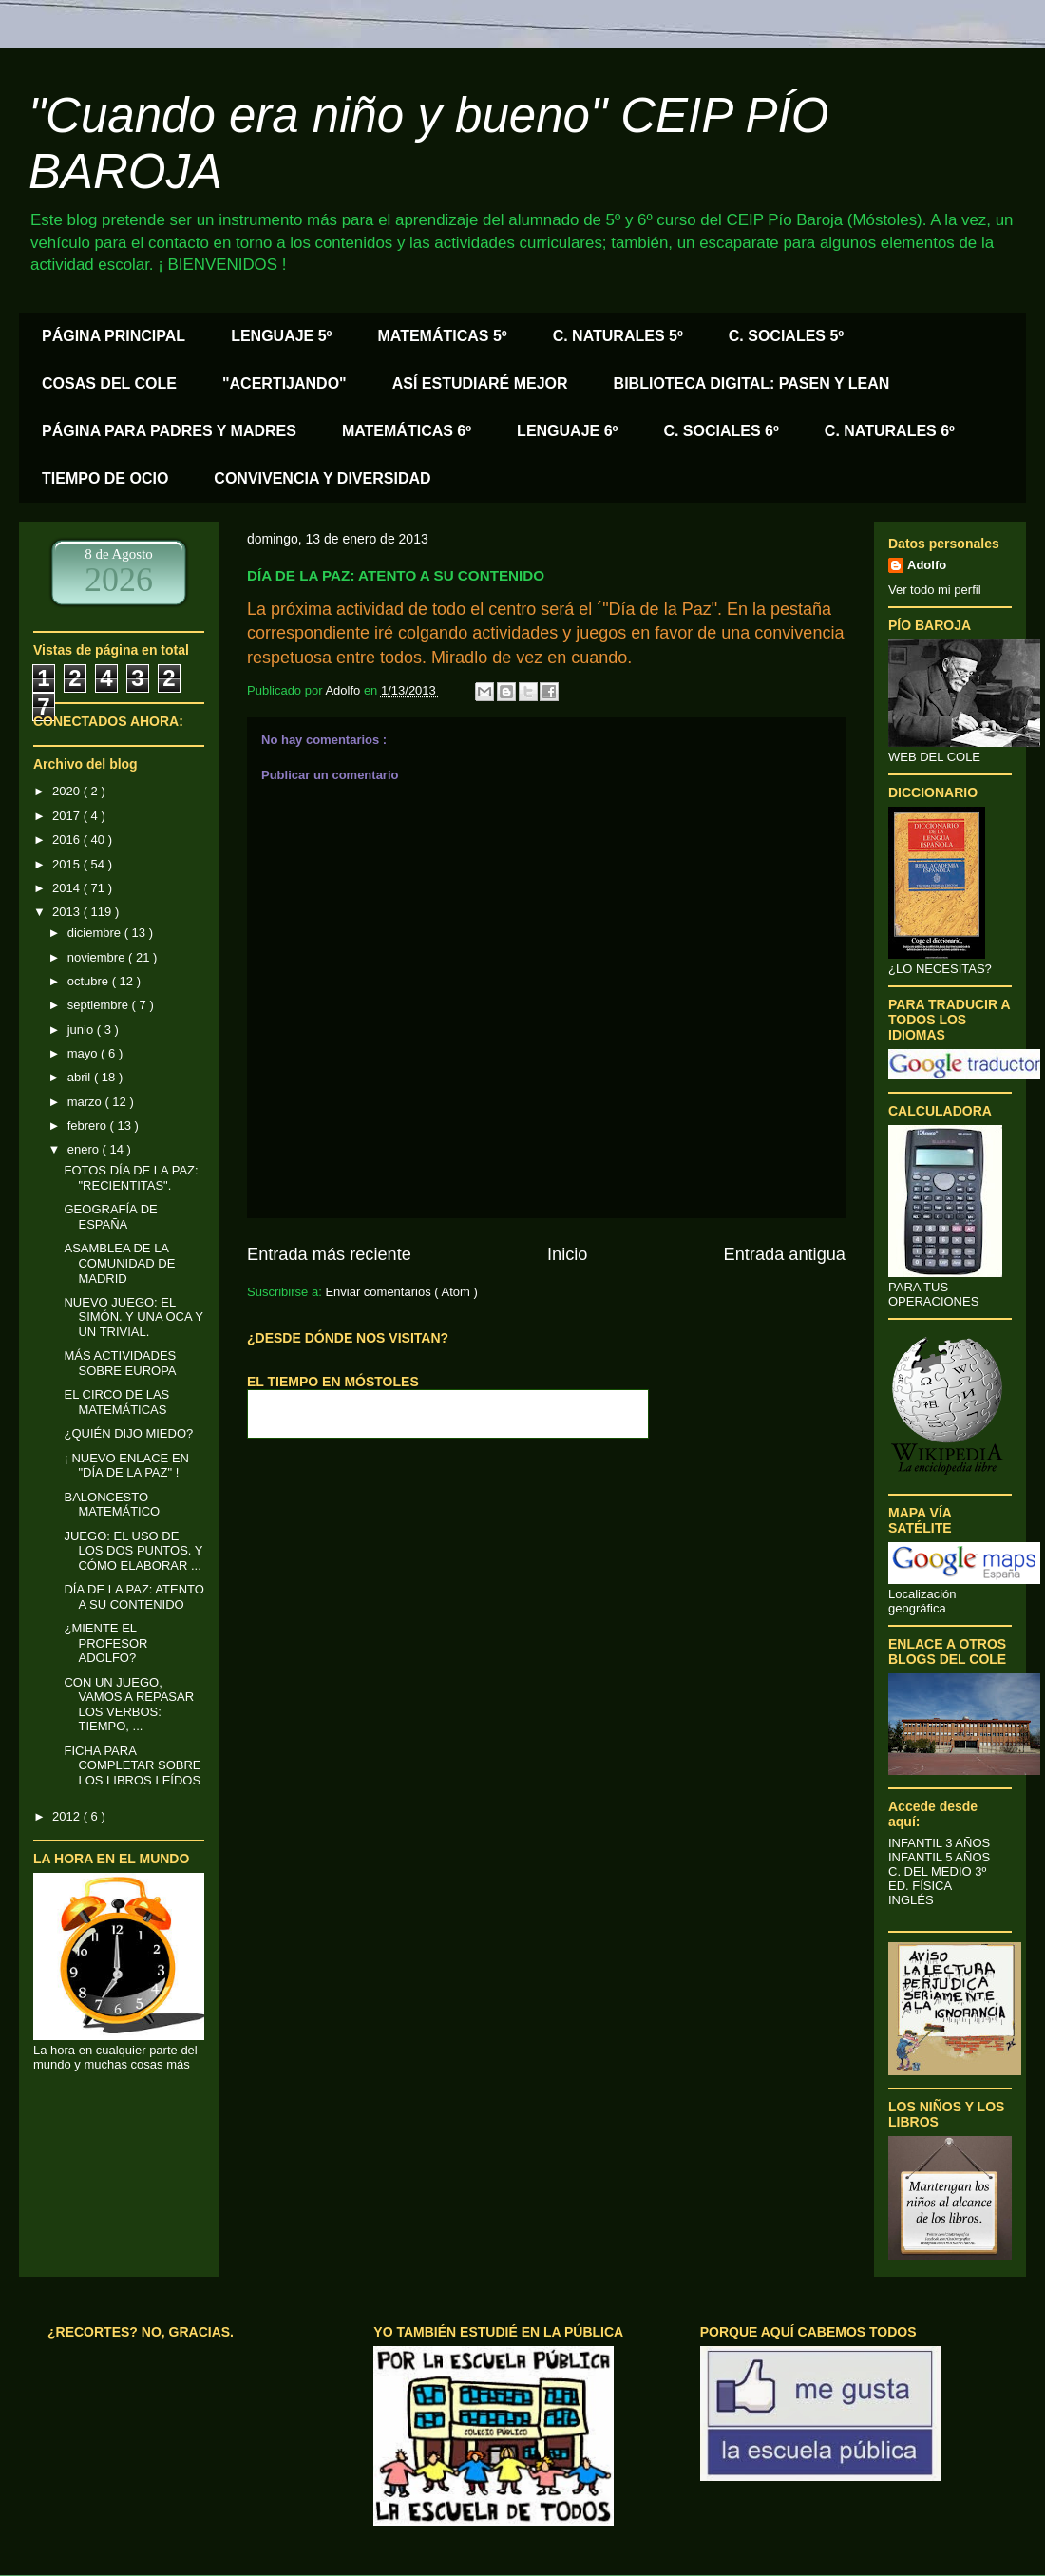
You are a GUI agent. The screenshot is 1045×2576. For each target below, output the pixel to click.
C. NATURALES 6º (890, 431)
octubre (89, 981)
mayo (84, 1053)
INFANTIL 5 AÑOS (939, 1857)
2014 (68, 888)
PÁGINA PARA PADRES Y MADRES (169, 431)
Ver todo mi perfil (934, 589)
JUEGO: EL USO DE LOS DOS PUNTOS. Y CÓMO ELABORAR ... (133, 1551)
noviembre (97, 957)
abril (80, 1077)
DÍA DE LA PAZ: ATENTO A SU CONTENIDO (133, 1597)
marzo (86, 1102)
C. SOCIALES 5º (786, 336)
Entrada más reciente (329, 1254)
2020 (68, 791)
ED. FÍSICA (920, 1886)
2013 (68, 912)
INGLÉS (911, 1900)
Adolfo (926, 565)
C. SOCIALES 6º (720, 431)
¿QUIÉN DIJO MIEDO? (128, 1433)
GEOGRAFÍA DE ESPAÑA (110, 1216)
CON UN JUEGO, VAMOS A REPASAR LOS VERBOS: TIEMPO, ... (129, 1704)
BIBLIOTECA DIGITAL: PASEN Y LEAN (752, 383)
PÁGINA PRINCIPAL (113, 336)
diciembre (95, 932)
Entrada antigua (785, 1254)
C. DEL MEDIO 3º (937, 1871)
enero (85, 1149)
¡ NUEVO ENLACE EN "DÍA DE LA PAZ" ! (126, 1465)
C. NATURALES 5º (618, 336)
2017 (68, 816)
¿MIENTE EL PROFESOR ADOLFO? (105, 1643)
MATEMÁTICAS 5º (441, 336)
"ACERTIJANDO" (284, 383)
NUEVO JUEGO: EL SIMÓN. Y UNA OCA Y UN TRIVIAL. (133, 1317)
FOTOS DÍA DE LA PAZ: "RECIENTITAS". (131, 1178)
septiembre (99, 1005)
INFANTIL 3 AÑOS (939, 1843)
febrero (88, 1125)
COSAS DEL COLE (109, 383)
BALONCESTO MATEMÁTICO (112, 1504)
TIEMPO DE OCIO (105, 478)
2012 (68, 1816)
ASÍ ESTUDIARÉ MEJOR (480, 383)
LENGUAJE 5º (281, 336)
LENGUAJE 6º (567, 431)
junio (82, 1029)
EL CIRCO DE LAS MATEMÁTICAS (116, 1402)
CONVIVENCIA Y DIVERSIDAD (322, 478)
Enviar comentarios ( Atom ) (401, 1292)
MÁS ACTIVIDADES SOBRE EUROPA (120, 1363)
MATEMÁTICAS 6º (406, 431)
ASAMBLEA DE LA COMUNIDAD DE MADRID (119, 1263)
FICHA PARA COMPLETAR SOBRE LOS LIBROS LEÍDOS (132, 1765)
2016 (68, 839)
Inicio (567, 1254)
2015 (68, 864)
